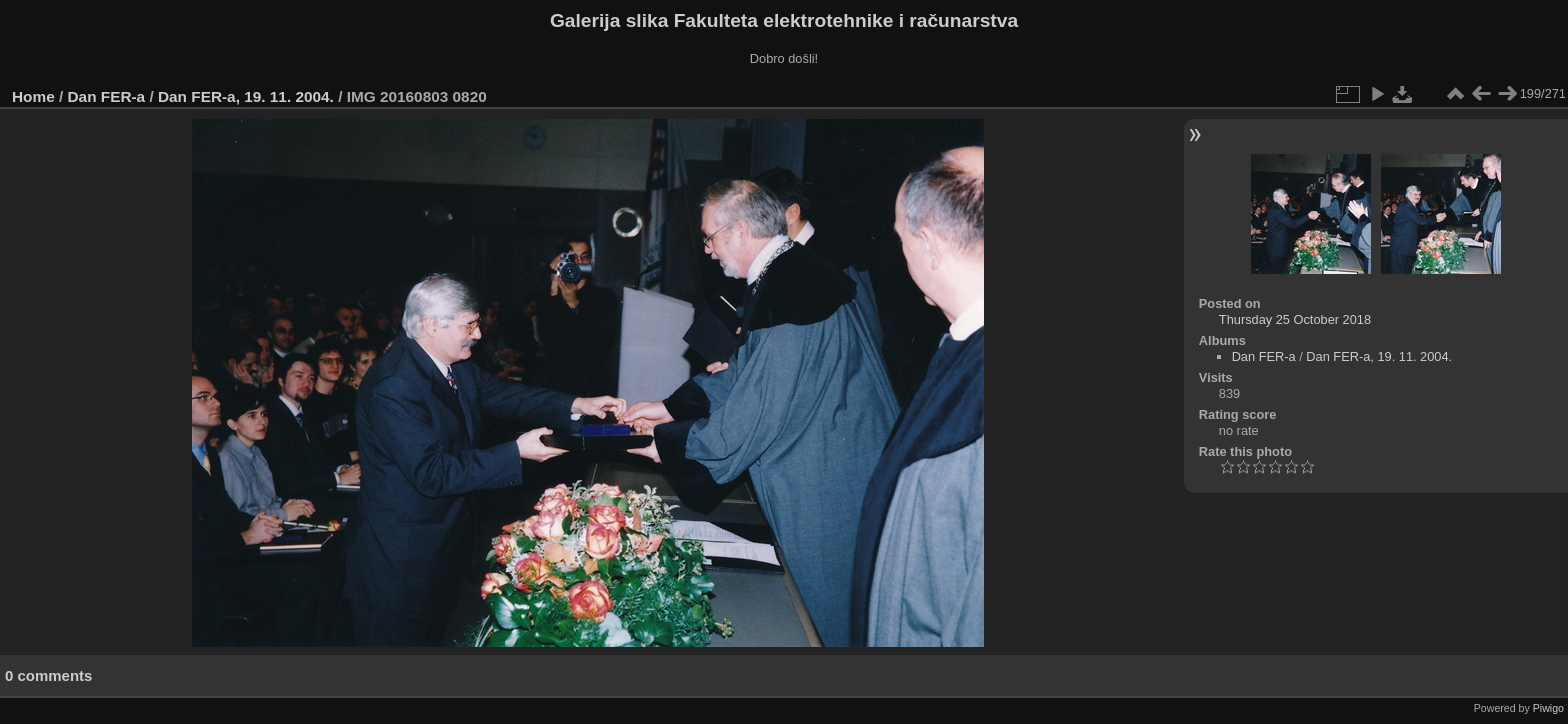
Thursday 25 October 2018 (1295, 319)
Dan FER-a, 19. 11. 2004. (246, 96)
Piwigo (1548, 708)
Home (33, 96)
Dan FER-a (107, 96)
